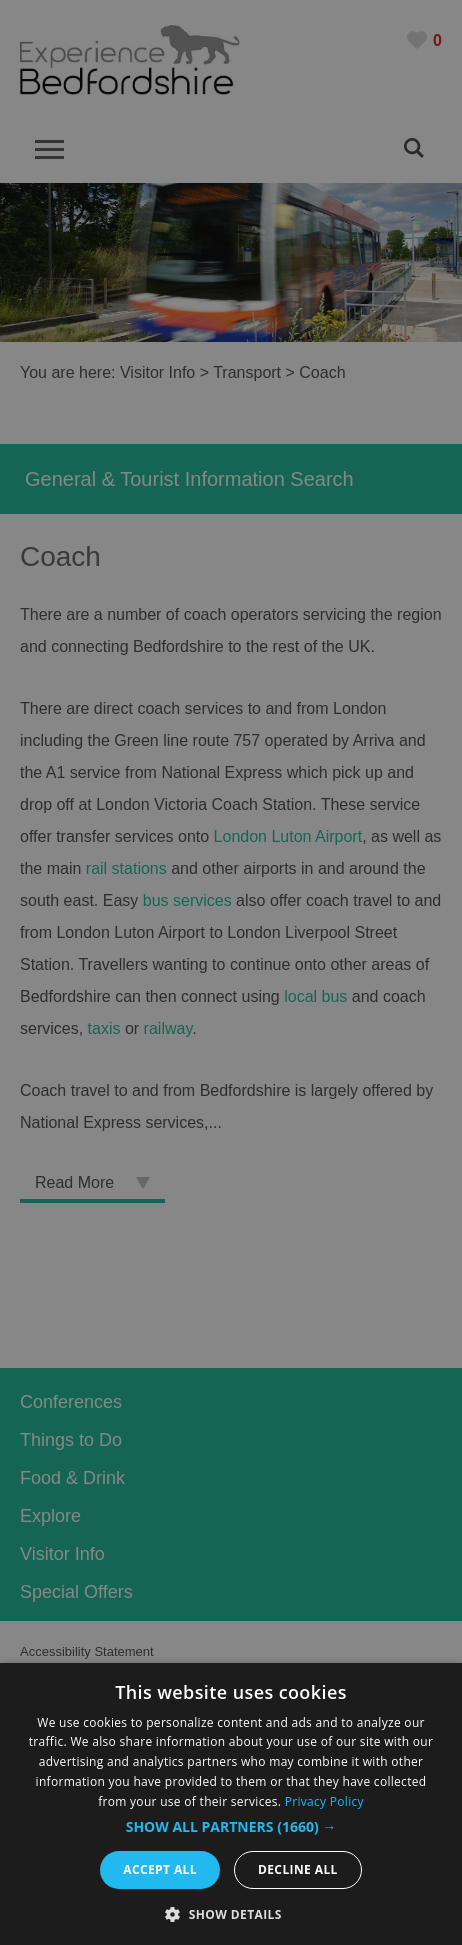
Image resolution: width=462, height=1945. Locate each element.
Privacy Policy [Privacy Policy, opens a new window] (324, 1801)
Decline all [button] (298, 1869)
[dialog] (231, 1804)
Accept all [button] (160, 1869)
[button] (231, 1827)
